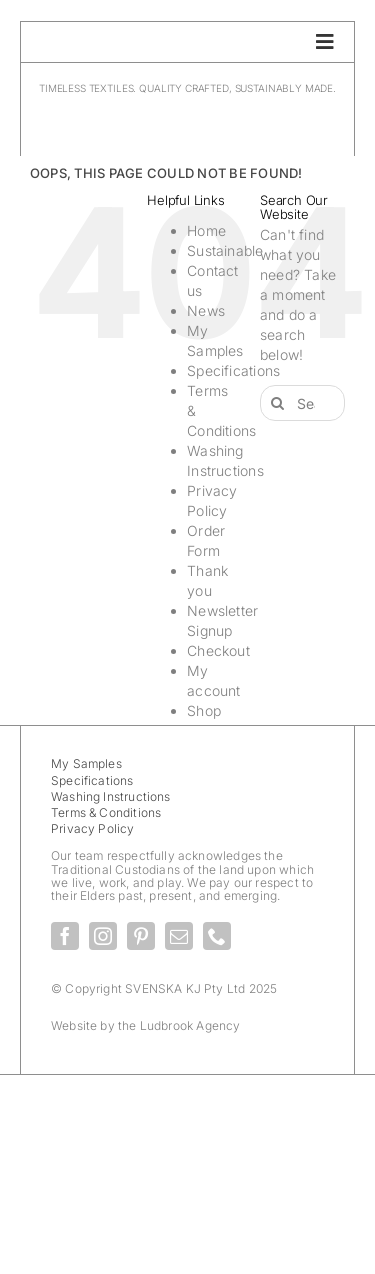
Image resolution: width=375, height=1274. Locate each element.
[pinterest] (141, 936)
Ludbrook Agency (190, 1025)
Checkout (218, 650)
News (206, 310)
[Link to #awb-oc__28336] (325, 42)
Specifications (233, 370)
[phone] (217, 936)
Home (206, 230)
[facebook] (65, 936)
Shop (204, 710)
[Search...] (302, 403)
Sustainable (225, 250)
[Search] (278, 403)
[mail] (179, 936)
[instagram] (103, 936)
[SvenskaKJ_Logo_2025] (188, 110)
